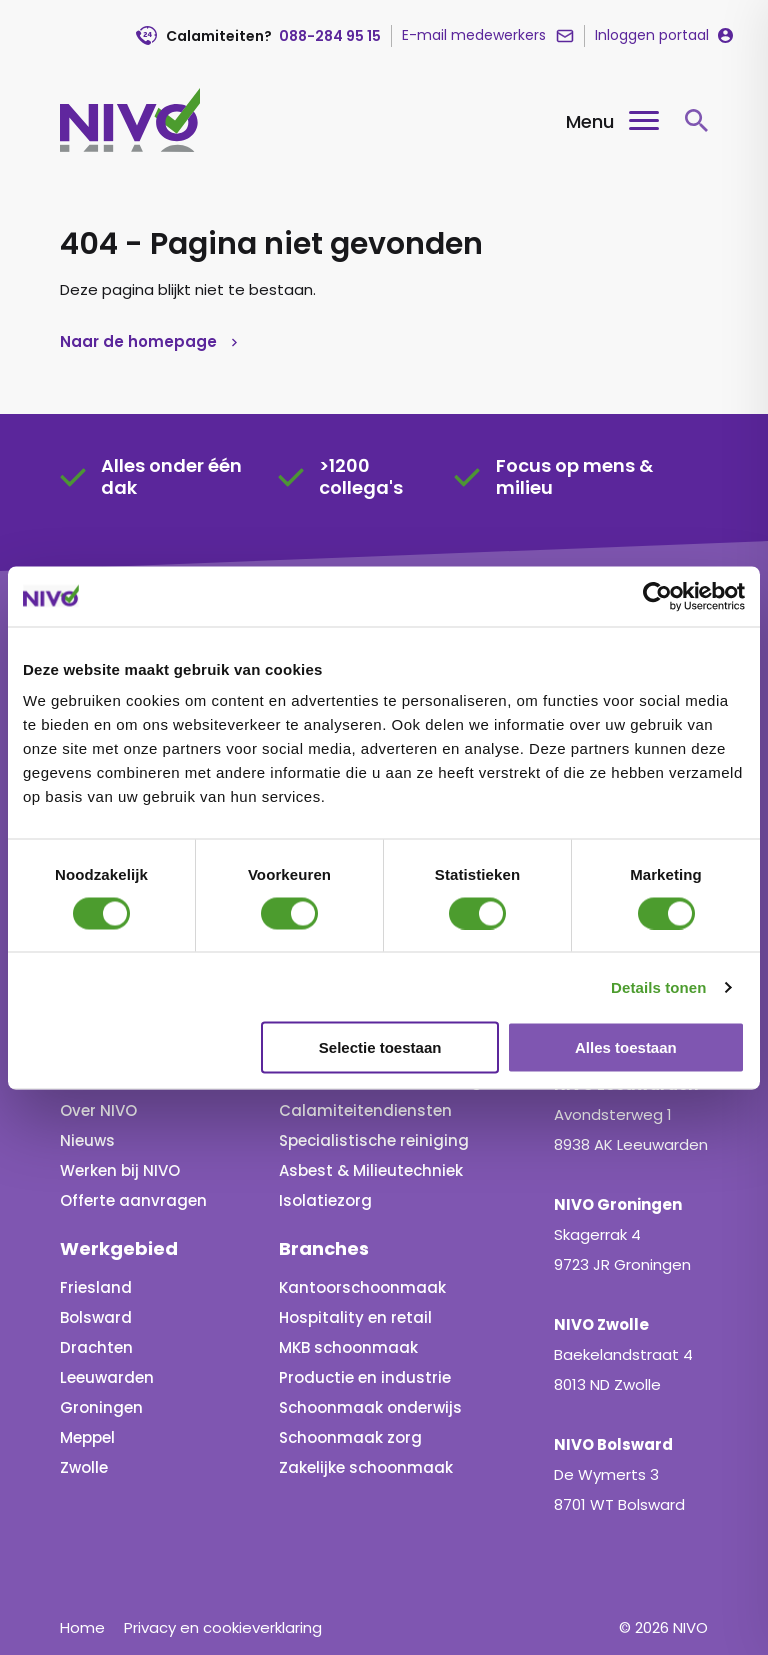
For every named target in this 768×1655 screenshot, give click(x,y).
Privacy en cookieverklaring (223, 1627)
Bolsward (96, 1317)
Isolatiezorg (325, 1200)
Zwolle (84, 1467)
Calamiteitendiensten (365, 1110)
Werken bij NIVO (120, 1170)
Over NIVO (98, 1110)
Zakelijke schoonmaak (366, 1467)
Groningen (101, 1407)
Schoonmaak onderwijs (370, 1407)
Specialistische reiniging (374, 1140)
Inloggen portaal (652, 35)
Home (82, 1627)
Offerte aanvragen (133, 1200)
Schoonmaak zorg (350, 1437)
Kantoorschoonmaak (362, 1287)
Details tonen (658, 986)
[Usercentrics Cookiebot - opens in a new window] (657, 596)
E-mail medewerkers (474, 35)
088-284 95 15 (330, 36)
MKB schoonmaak (348, 1347)
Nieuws (87, 1140)
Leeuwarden (107, 1377)
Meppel (87, 1437)
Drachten (96, 1347)
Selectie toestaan (380, 1047)
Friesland (96, 1287)
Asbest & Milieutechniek (371, 1170)
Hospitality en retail (355, 1317)
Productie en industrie (365, 1377)
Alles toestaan (626, 1047)
